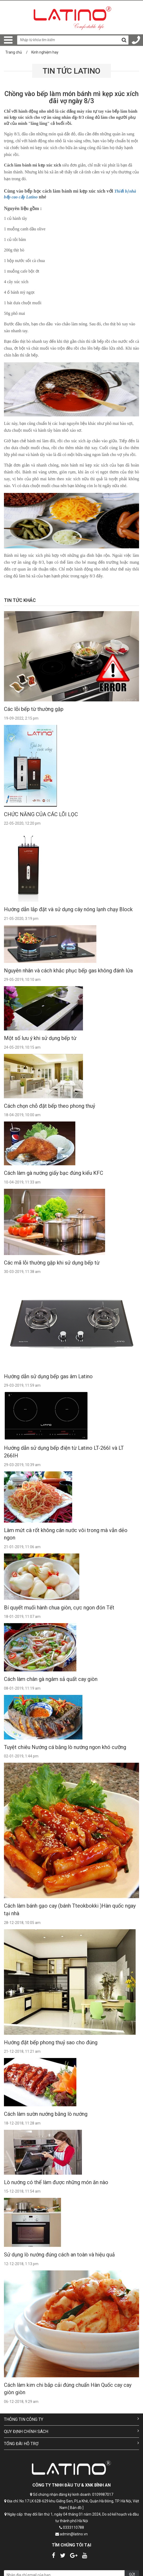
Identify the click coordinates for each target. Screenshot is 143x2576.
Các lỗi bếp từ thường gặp (33, 709)
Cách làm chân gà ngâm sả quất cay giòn (50, 1679)
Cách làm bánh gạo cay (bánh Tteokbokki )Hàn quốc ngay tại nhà (70, 1910)
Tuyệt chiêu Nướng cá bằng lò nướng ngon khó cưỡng (65, 1747)
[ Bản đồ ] (75, 2508)
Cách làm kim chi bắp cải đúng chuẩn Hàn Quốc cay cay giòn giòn (67, 2389)
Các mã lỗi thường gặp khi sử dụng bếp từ (52, 1263)
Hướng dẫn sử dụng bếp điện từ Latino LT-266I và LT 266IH (64, 1452)
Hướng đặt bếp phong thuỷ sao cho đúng (50, 2042)
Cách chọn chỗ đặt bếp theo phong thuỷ (49, 1106)
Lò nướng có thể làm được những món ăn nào (56, 2182)
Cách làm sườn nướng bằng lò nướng (45, 2114)
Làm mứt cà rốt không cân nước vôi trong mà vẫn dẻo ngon (65, 1534)
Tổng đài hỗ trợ (71, 2443)
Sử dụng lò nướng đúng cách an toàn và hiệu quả (59, 2254)
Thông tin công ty (71, 2419)
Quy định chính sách (71, 2431)
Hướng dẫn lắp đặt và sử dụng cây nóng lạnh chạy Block (68, 909)
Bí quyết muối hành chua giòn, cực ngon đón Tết (59, 1607)
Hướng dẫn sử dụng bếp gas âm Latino (48, 1376)
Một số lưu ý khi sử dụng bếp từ (40, 1038)
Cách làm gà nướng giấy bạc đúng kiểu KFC (53, 1173)
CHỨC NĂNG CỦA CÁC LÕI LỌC (41, 814)
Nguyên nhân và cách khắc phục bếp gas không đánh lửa (68, 970)
